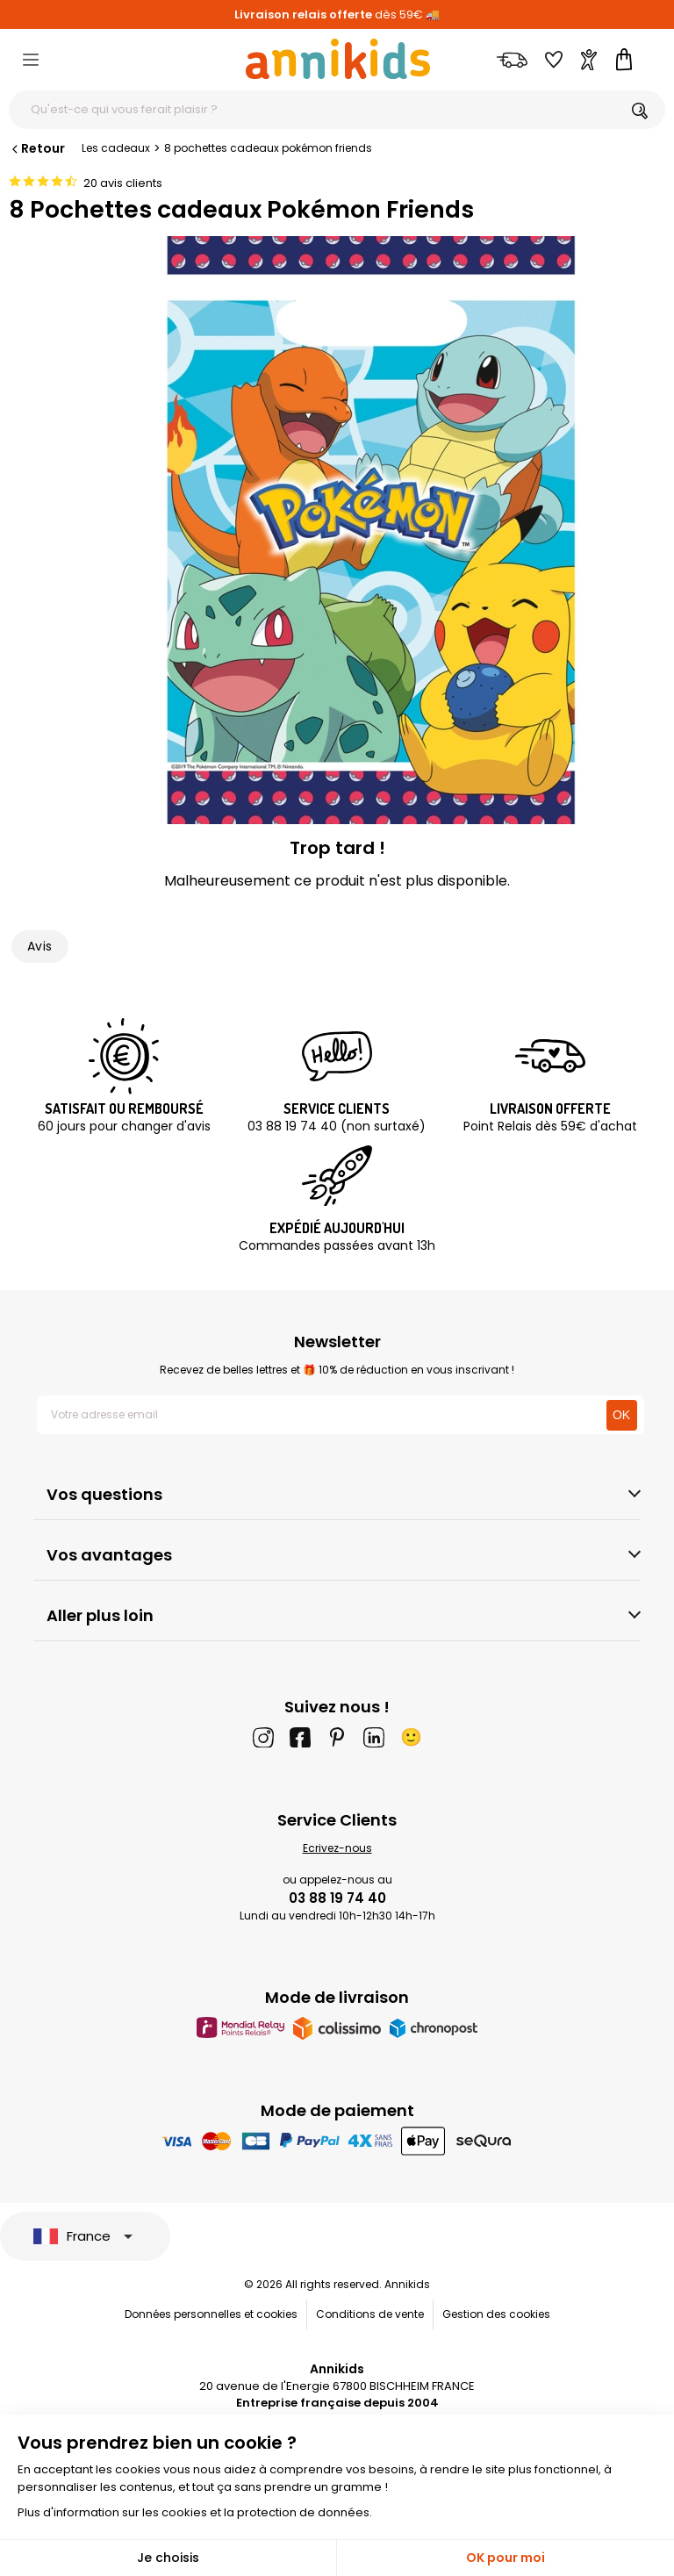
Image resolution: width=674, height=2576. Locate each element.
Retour (37, 148)
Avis (40, 946)
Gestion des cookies (496, 2314)
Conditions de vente (370, 2314)
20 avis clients (122, 183)
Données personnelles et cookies (211, 2314)
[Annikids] (338, 59)
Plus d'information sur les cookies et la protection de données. (195, 2512)
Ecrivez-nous (337, 1848)
